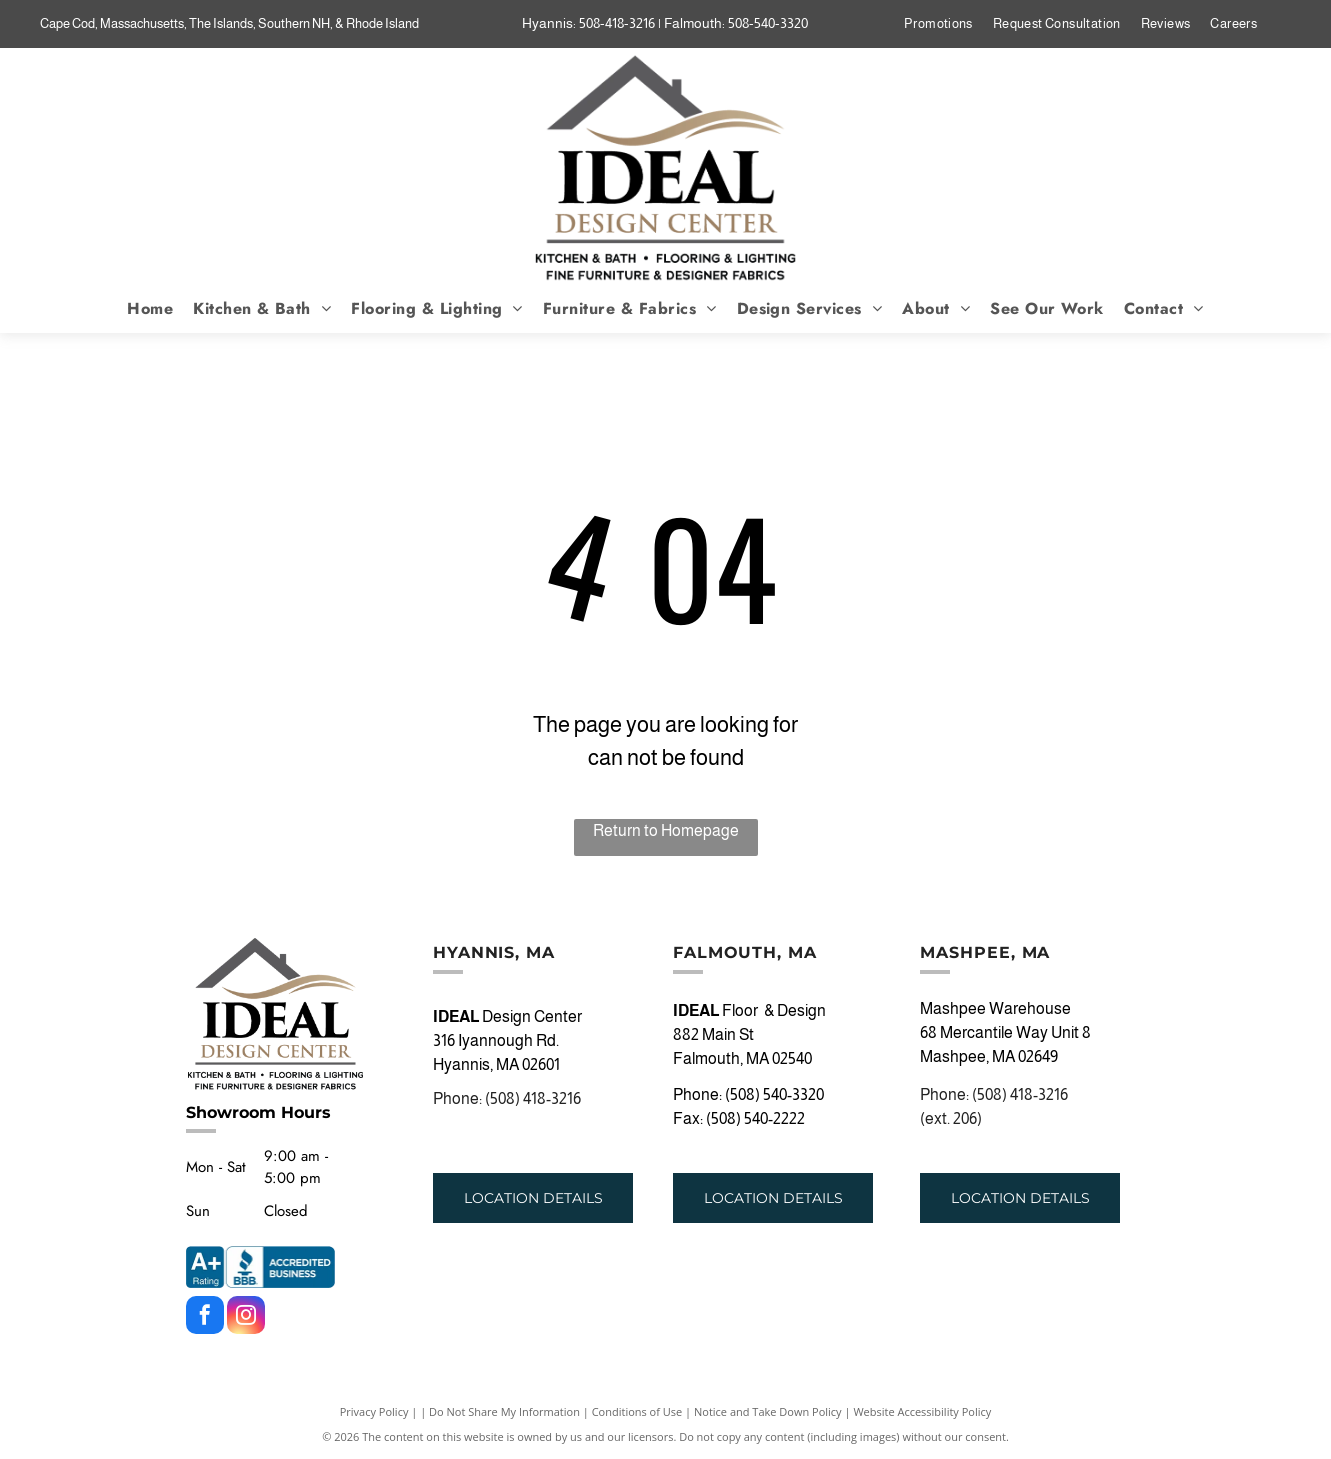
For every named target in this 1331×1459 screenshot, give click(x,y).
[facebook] (205, 1317)
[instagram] (246, 1317)
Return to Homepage (666, 830)
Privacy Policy (374, 1411)
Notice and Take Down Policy (768, 1411)
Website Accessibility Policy (922, 1411)
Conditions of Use (637, 1411)
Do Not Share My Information (504, 1411)
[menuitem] (938, 24)
